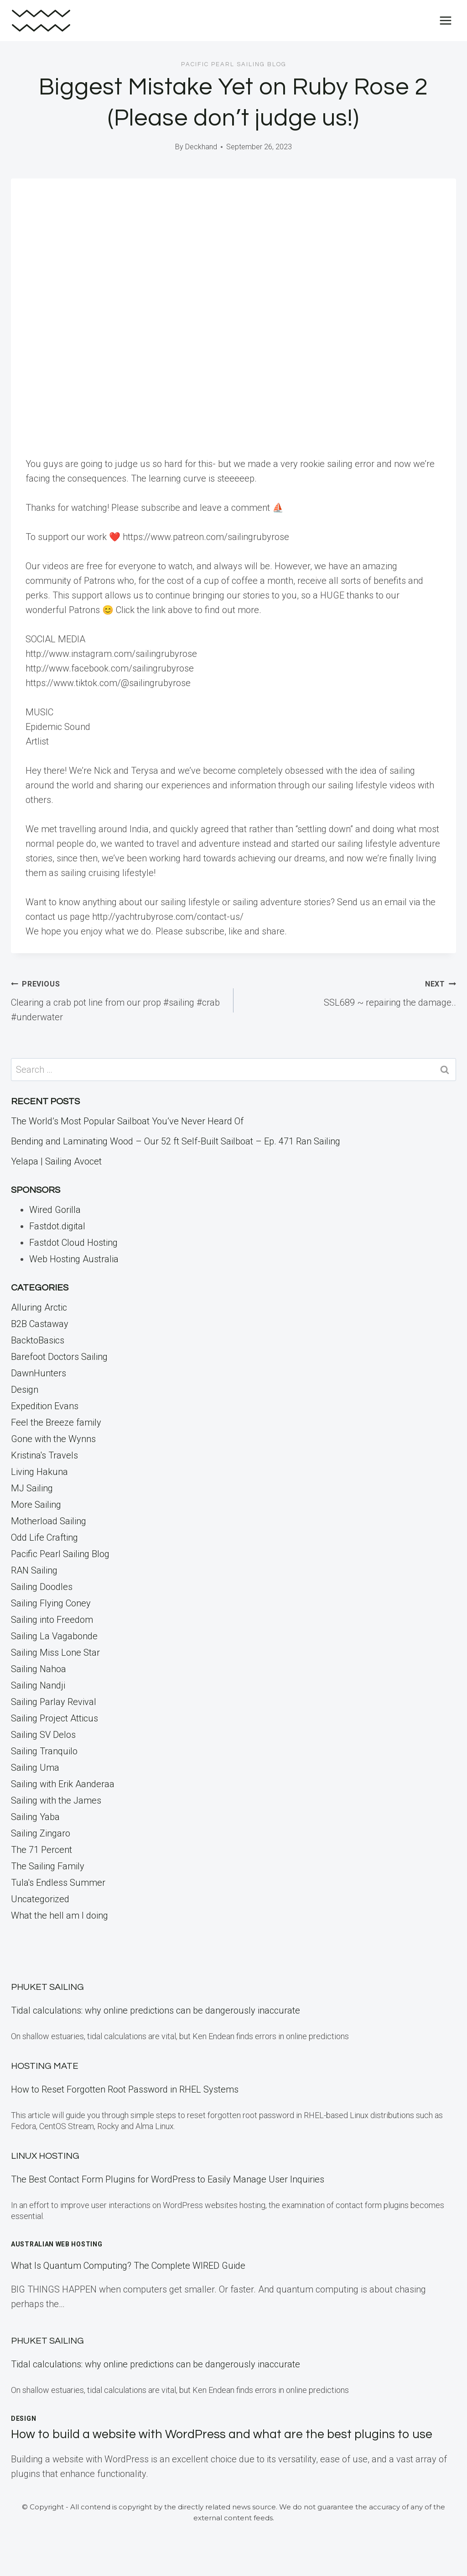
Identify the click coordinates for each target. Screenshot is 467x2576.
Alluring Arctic (39, 1307)
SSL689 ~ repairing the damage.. (349, 992)
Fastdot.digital (57, 1226)
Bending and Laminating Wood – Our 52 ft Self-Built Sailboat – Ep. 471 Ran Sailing (175, 1141)
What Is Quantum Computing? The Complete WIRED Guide (128, 2265)
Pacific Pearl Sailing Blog (233, 64)
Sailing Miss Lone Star (55, 1652)
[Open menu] (445, 20)
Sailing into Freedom (52, 1619)
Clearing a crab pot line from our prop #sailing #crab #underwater (117, 999)
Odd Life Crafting (44, 1537)
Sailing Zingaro (40, 1833)
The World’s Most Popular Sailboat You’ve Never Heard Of (127, 1121)
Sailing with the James (56, 1800)
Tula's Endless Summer (58, 1882)
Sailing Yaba (35, 1816)
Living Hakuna (39, 1471)
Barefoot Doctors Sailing (59, 1356)
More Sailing (36, 1504)
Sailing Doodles (42, 1586)
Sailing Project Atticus (54, 1718)
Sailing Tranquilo (44, 1751)
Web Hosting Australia (74, 1259)
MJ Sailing (32, 1488)
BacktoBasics (37, 1340)
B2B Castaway (39, 1323)
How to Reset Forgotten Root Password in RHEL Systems (125, 2089)
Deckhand (201, 146)
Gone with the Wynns (53, 1438)
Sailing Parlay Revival (53, 1701)
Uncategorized (40, 1899)
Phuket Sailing (47, 1987)
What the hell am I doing (59, 1915)
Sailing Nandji (38, 1685)
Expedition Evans (44, 1406)
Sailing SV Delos (43, 1734)
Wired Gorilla (55, 1209)
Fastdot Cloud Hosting (73, 1242)
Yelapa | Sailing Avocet (56, 1161)
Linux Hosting (45, 2156)
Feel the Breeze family (56, 1422)
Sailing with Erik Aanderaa (62, 1784)
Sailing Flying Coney (51, 1603)
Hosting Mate (44, 2066)
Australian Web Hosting (56, 2244)
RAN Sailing (34, 1570)
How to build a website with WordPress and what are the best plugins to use (222, 2434)
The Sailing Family (47, 1866)
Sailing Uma (35, 1767)
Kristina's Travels (44, 1455)
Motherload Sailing (48, 1521)
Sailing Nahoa (38, 1668)
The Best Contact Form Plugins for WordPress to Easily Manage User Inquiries (167, 2179)
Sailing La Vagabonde (54, 1636)
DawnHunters (38, 1373)
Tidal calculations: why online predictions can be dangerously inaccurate (155, 2010)
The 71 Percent (41, 1849)
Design (24, 1389)
